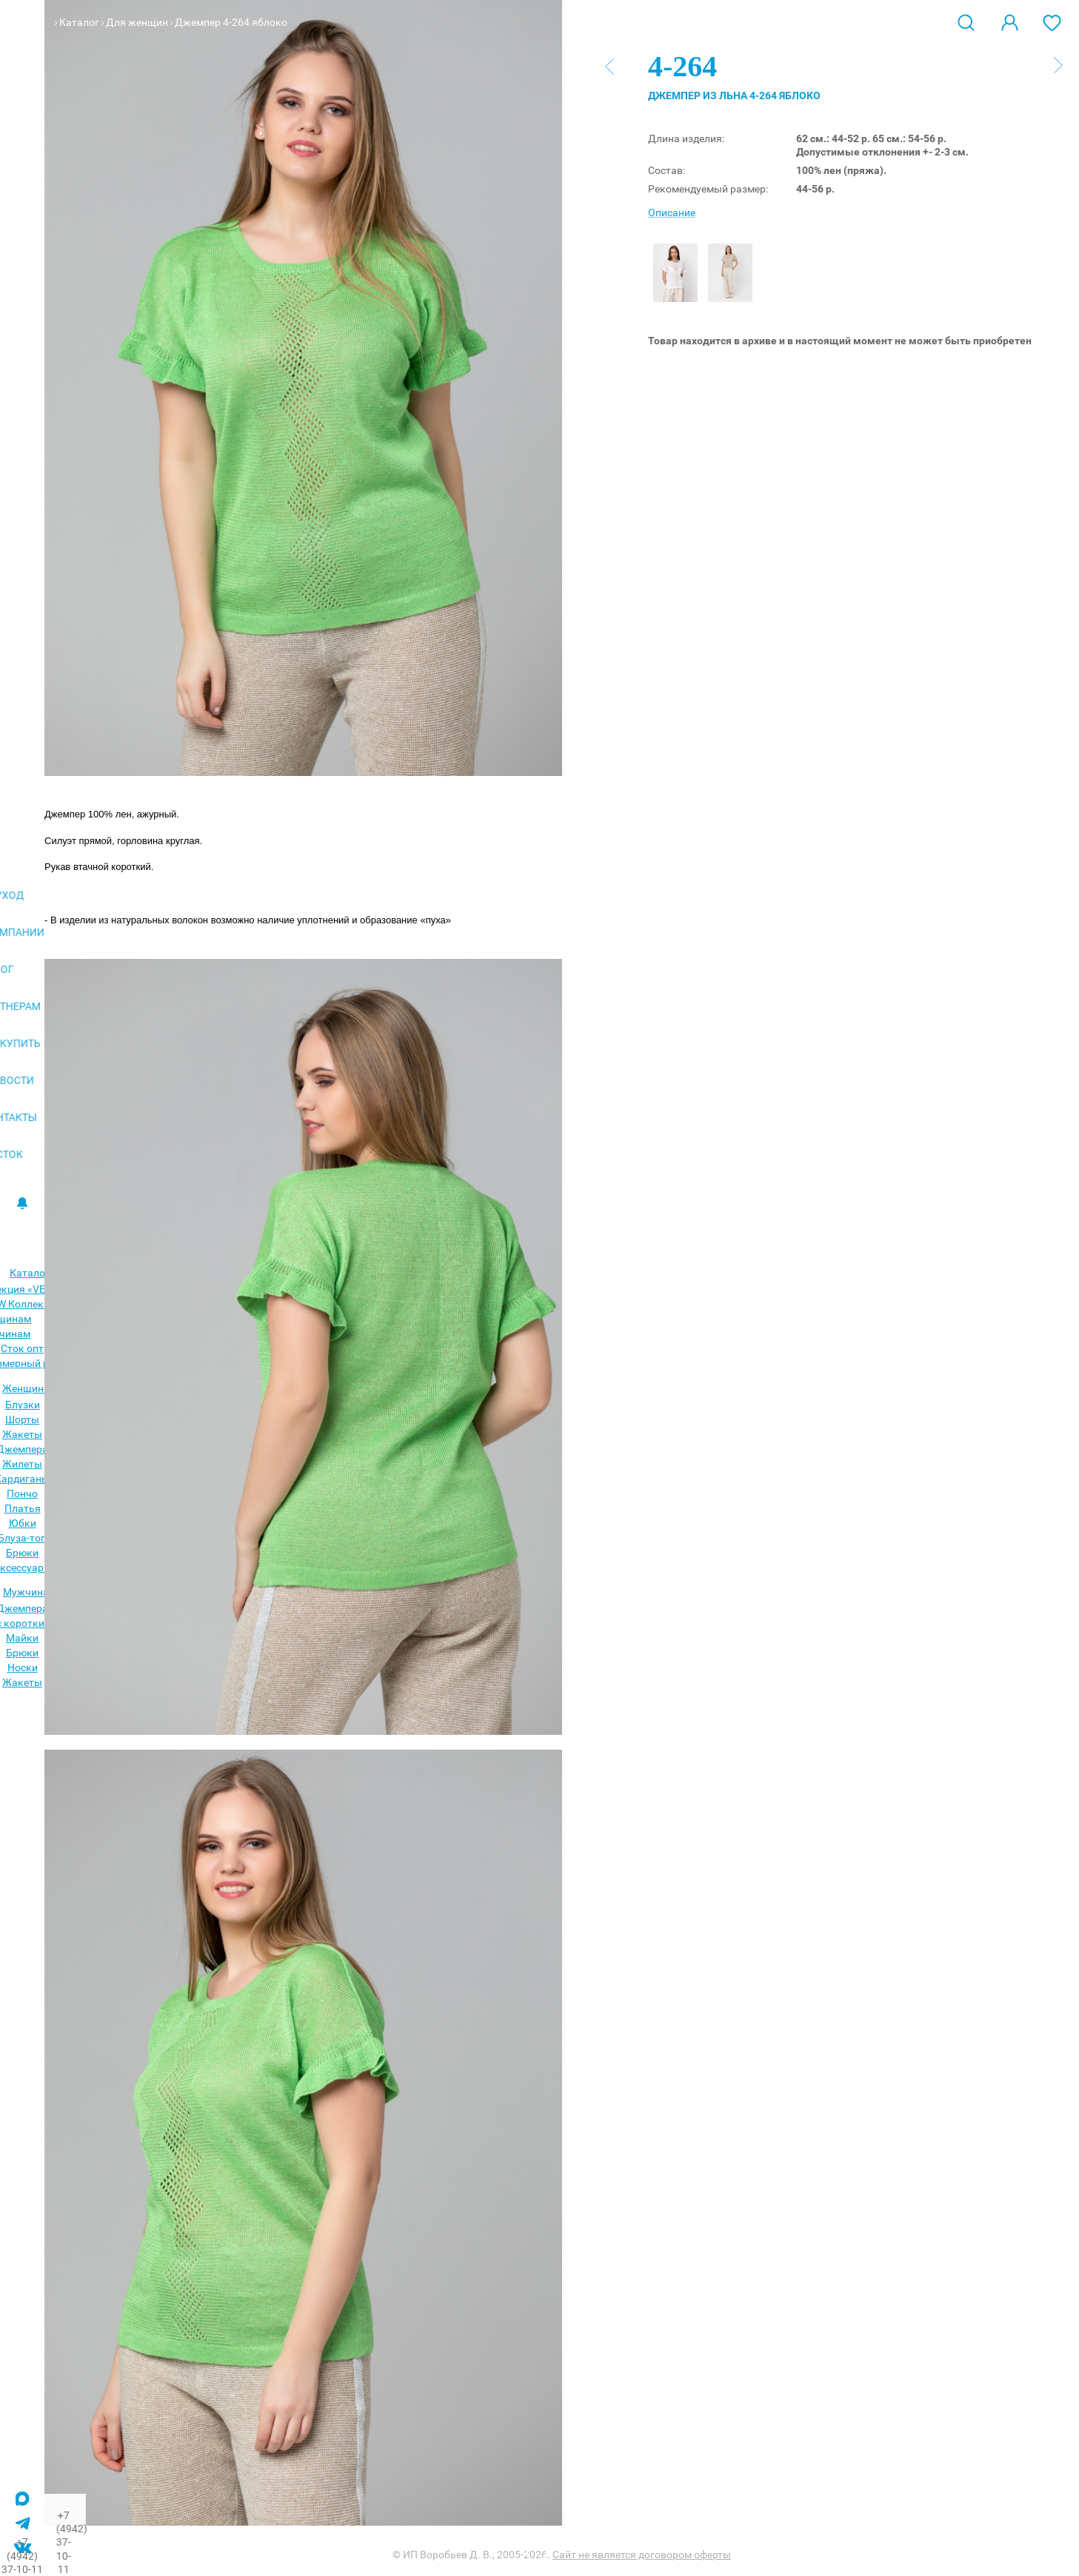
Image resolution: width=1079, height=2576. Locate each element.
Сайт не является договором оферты (641, 2554)
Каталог (79, 22)
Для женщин (137, 22)
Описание (671, 212)
